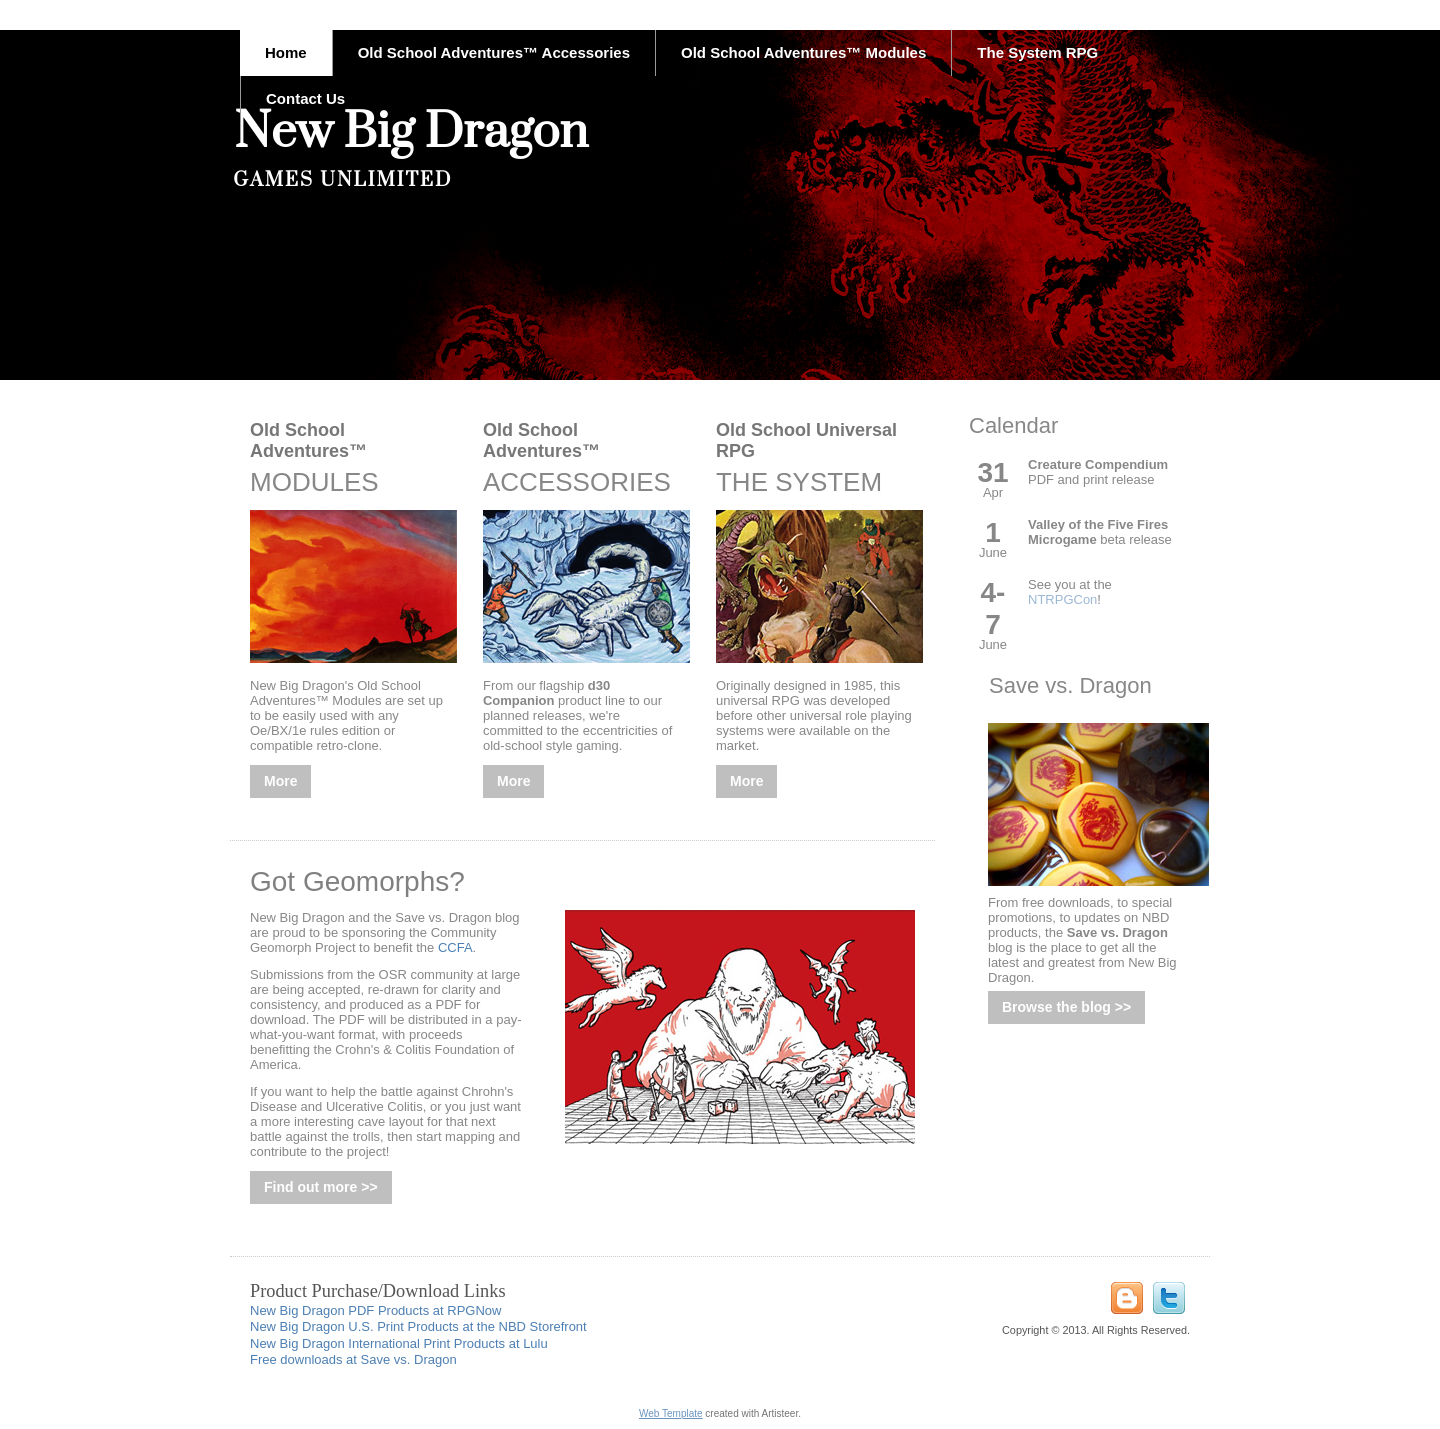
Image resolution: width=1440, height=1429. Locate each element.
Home (286, 52)
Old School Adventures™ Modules (803, 52)
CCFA (455, 947)
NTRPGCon (1062, 599)
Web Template (671, 1413)
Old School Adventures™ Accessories (494, 52)
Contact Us (305, 98)
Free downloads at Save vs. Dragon (353, 1359)
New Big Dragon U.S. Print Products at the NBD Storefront (418, 1326)
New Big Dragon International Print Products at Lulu (399, 1343)
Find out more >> (321, 1187)
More (280, 781)
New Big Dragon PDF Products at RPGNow (375, 1310)
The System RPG (1037, 52)
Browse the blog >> (1066, 1007)
